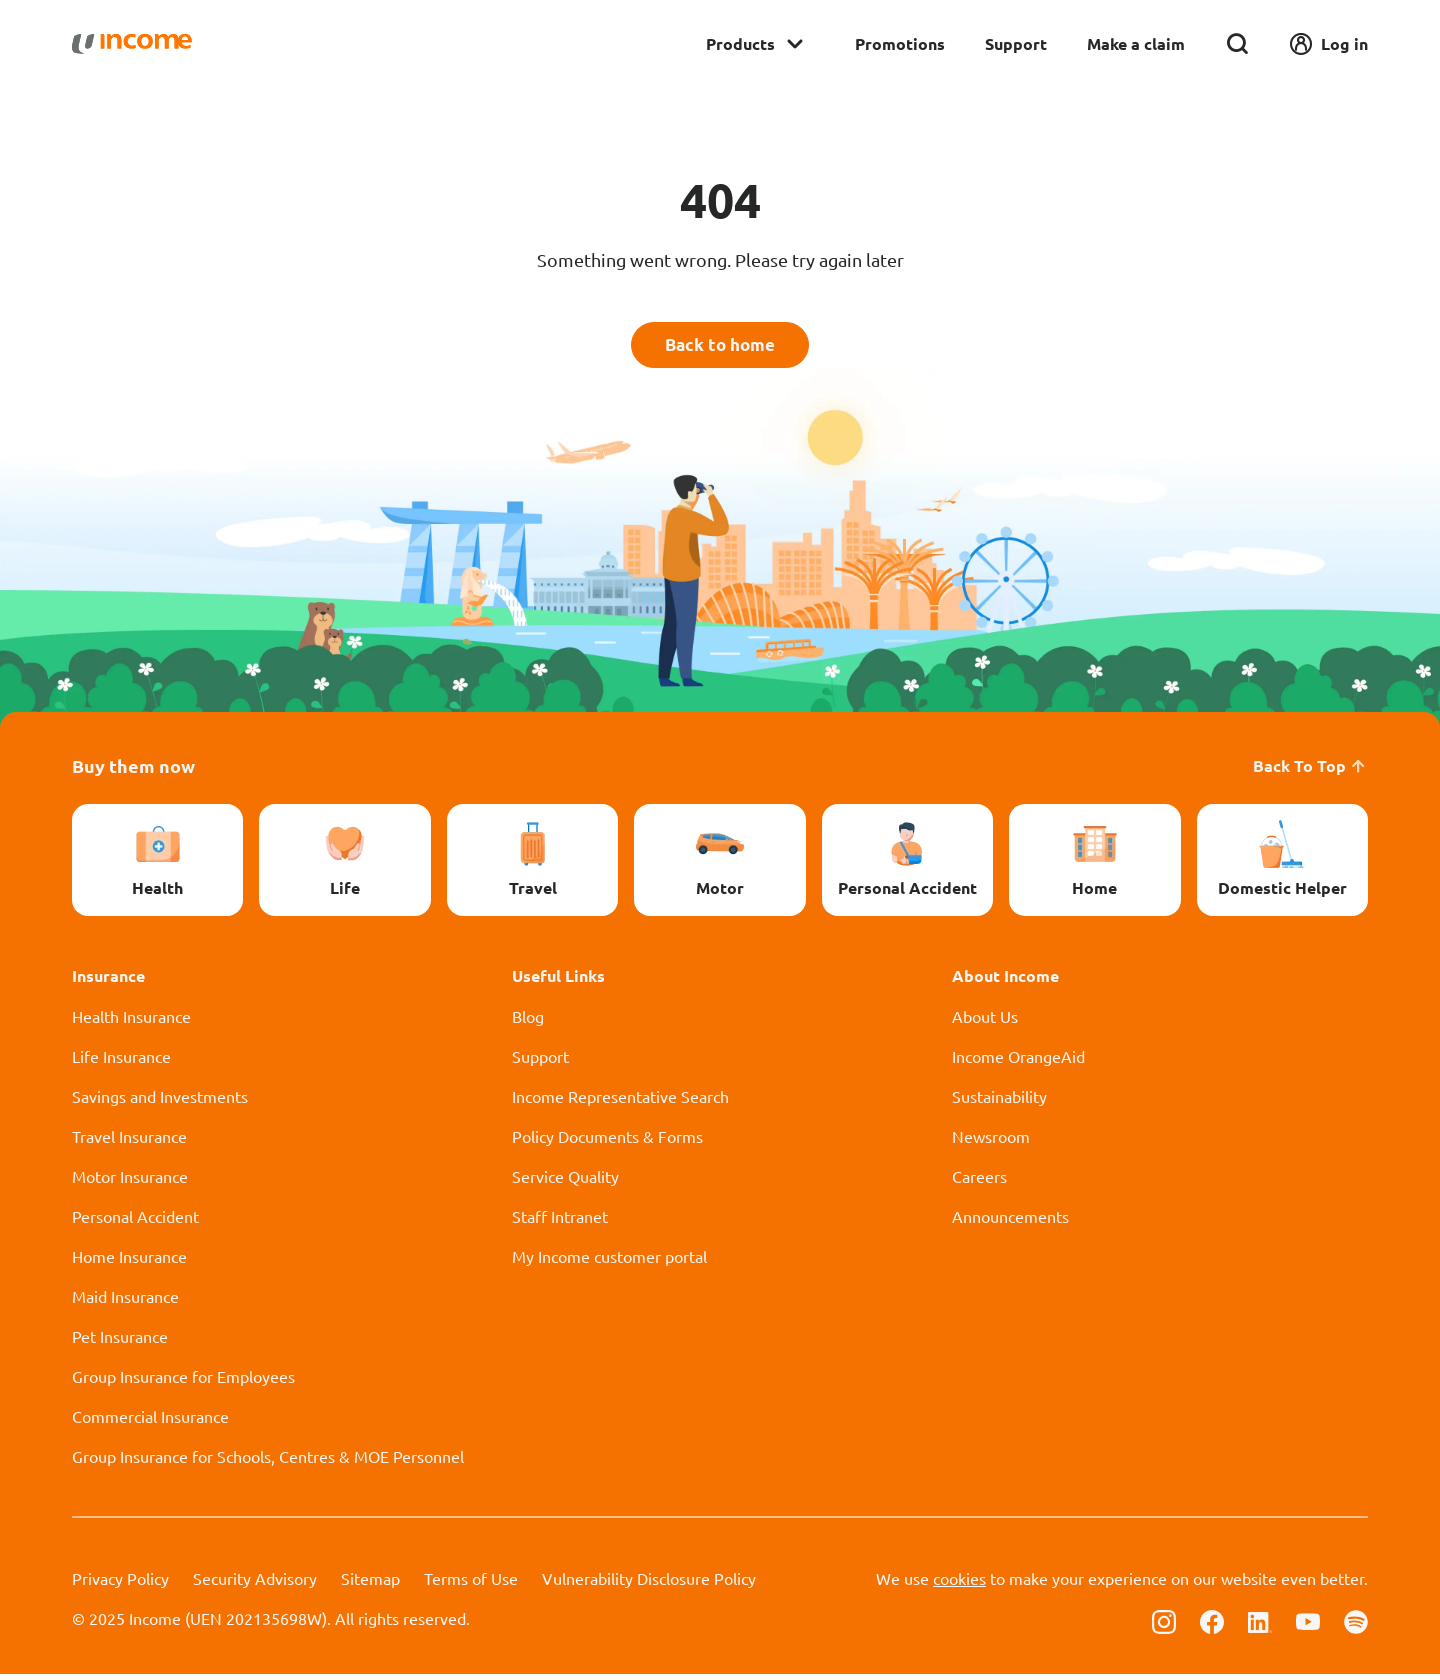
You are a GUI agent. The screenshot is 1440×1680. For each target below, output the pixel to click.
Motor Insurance (130, 1182)
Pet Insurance (120, 1342)
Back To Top (1310, 771)
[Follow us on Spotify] (1356, 1626)
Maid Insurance (125, 1302)
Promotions (900, 43)
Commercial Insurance (150, 1422)
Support (1016, 43)
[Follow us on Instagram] (1164, 1626)
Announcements (1010, 1222)
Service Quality (565, 1182)
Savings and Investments (160, 1102)
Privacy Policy (120, 1584)
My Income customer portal (609, 1262)
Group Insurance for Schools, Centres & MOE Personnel (268, 1462)
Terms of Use (471, 1584)
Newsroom (991, 1142)
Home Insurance (129, 1262)
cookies (959, 1584)
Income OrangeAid (1018, 1062)
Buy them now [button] (133, 771)
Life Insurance (121, 1062)
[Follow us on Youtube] (1308, 1626)
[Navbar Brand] (132, 44)
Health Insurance (131, 1022)
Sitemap (370, 1584)
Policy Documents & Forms (607, 1142)
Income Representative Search (620, 1102)
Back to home (720, 347)
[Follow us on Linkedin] (1260, 1626)
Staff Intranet (560, 1222)
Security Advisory (255, 1584)
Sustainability (999, 1102)
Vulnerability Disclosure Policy (649, 1584)
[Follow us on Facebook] (1212, 1626)
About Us (985, 1022)
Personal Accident (135, 1222)
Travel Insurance (129, 1142)
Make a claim (1136, 43)
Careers (979, 1182)
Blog (528, 1022)
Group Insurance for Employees (183, 1382)
